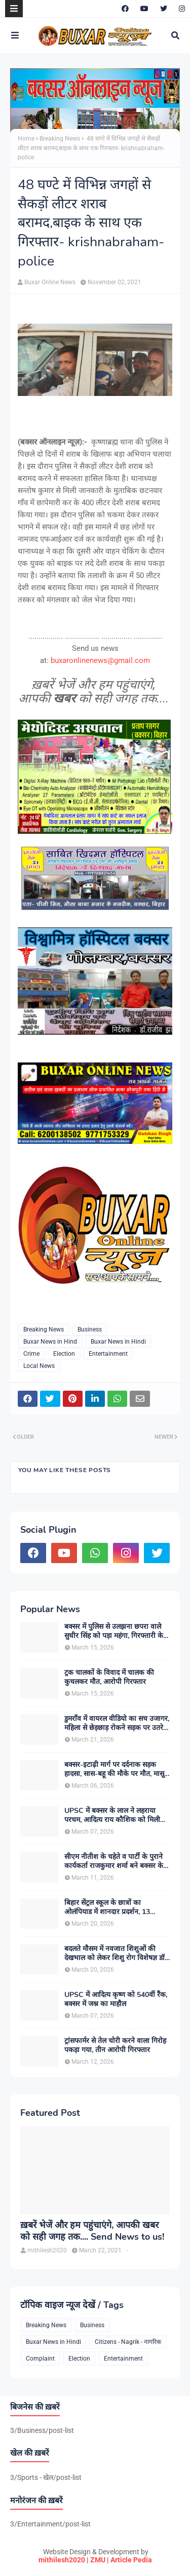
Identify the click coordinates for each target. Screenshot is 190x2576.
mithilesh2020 (62, 2560)
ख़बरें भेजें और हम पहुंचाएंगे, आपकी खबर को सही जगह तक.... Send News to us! (92, 2231)
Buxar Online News (49, 282)
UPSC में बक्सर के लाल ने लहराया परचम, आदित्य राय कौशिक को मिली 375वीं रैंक (112, 1815)
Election (64, 1353)
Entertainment (108, 1353)
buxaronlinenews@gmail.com (100, 660)
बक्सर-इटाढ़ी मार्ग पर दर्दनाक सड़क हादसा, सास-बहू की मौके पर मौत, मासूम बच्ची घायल (116, 1769)
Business (90, 1329)
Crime (31, 1353)
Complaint (40, 2358)
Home (26, 138)
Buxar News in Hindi (118, 1341)
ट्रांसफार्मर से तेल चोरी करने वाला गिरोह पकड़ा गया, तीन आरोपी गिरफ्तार (115, 2045)
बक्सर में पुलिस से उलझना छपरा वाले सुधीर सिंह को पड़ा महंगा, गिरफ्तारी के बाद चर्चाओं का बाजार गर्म (113, 1631)
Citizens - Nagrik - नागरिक (128, 2341)
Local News (39, 1365)
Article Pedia (131, 2560)
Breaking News (60, 138)
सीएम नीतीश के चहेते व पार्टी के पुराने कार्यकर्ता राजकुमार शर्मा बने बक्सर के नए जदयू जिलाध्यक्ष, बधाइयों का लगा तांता (113, 1861)
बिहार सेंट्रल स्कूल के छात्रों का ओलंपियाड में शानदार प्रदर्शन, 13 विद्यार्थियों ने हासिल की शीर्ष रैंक (107, 1907)
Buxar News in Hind (50, 1341)
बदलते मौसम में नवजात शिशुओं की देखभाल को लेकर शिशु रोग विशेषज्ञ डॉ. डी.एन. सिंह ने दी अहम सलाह (115, 1953)
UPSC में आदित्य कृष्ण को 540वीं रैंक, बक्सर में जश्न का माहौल (115, 1999)
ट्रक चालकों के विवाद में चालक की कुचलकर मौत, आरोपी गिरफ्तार (109, 1677)
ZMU (97, 2560)
